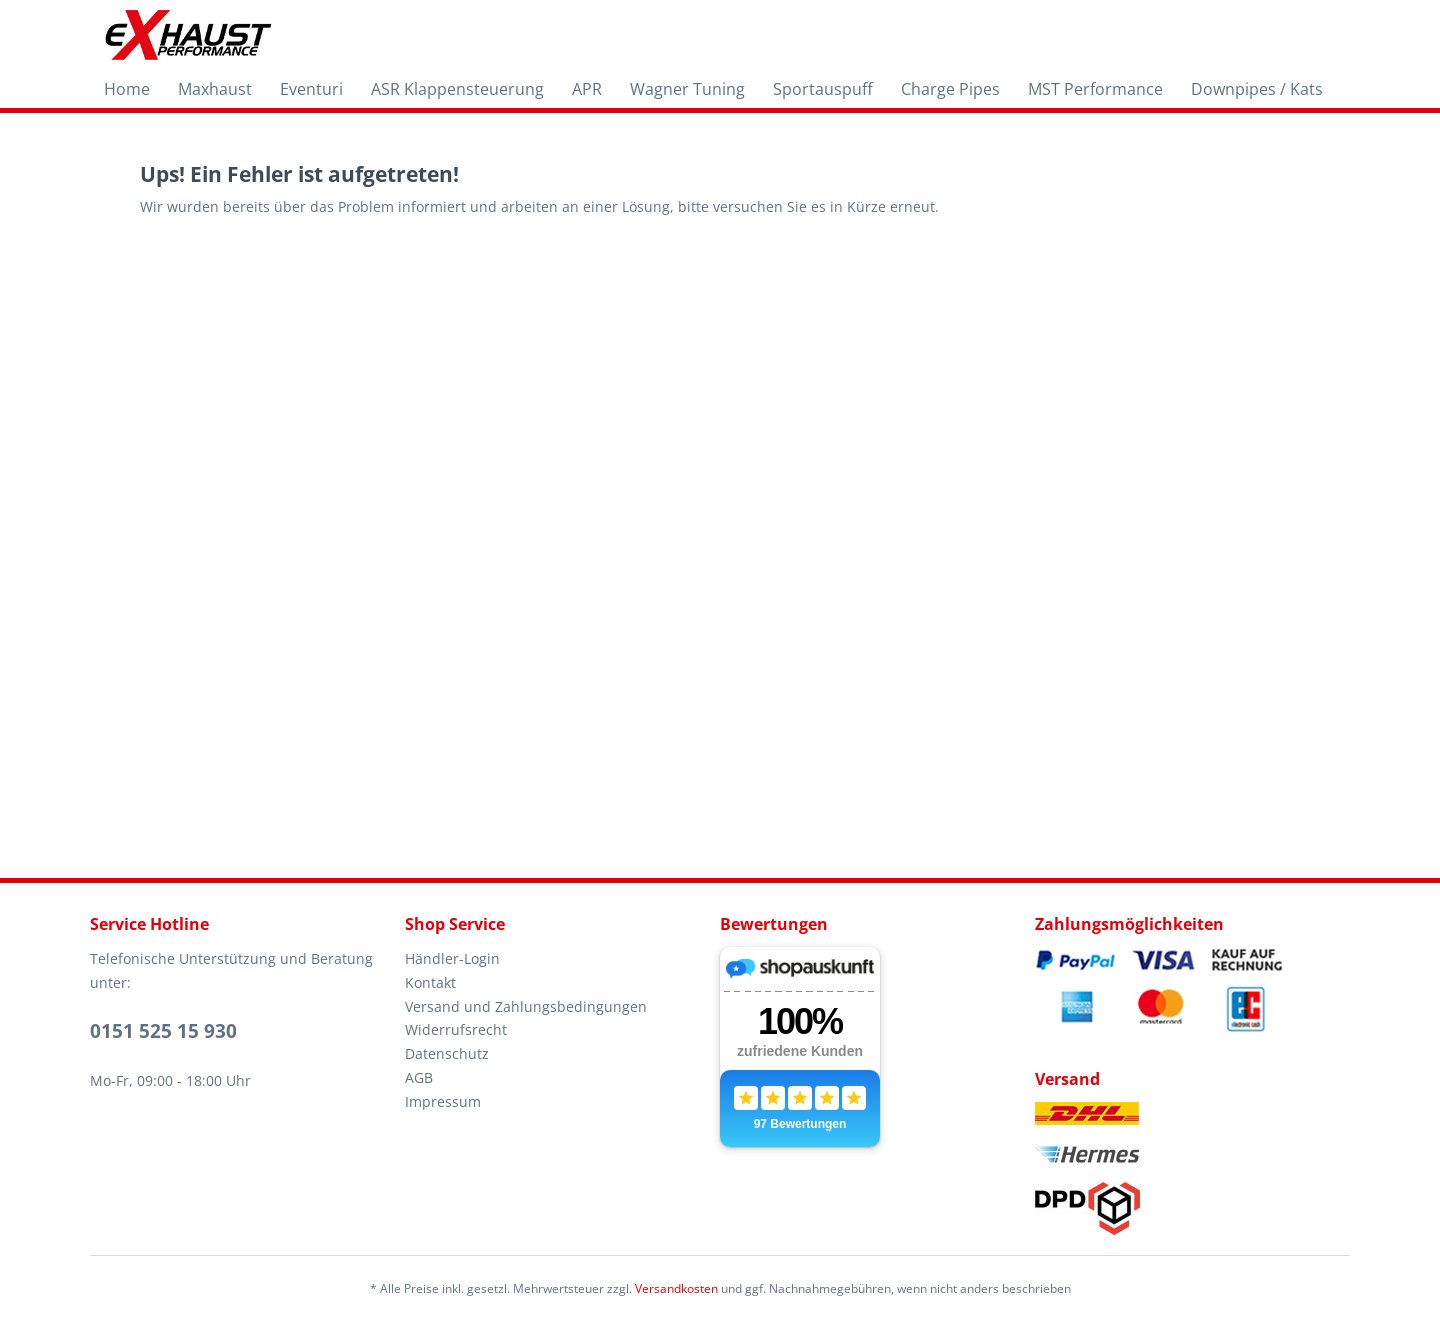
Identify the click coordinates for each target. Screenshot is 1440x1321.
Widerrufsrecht (456, 1029)
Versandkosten (676, 1288)
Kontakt (430, 982)
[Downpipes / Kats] (1257, 89)
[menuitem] (127, 89)
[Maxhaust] (215, 89)
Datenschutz (447, 1053)
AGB (419, 1077)
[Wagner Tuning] (687, 89)
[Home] (127, 89)
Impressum (443, 1101)
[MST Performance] (1095, 89)
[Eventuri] (311, 89)
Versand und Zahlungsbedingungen (526, 1006)
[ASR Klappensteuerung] (457, 89)
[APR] (587, 89)
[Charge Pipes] (950, 89)
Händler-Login (452, 958)
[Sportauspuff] (823, 89)
